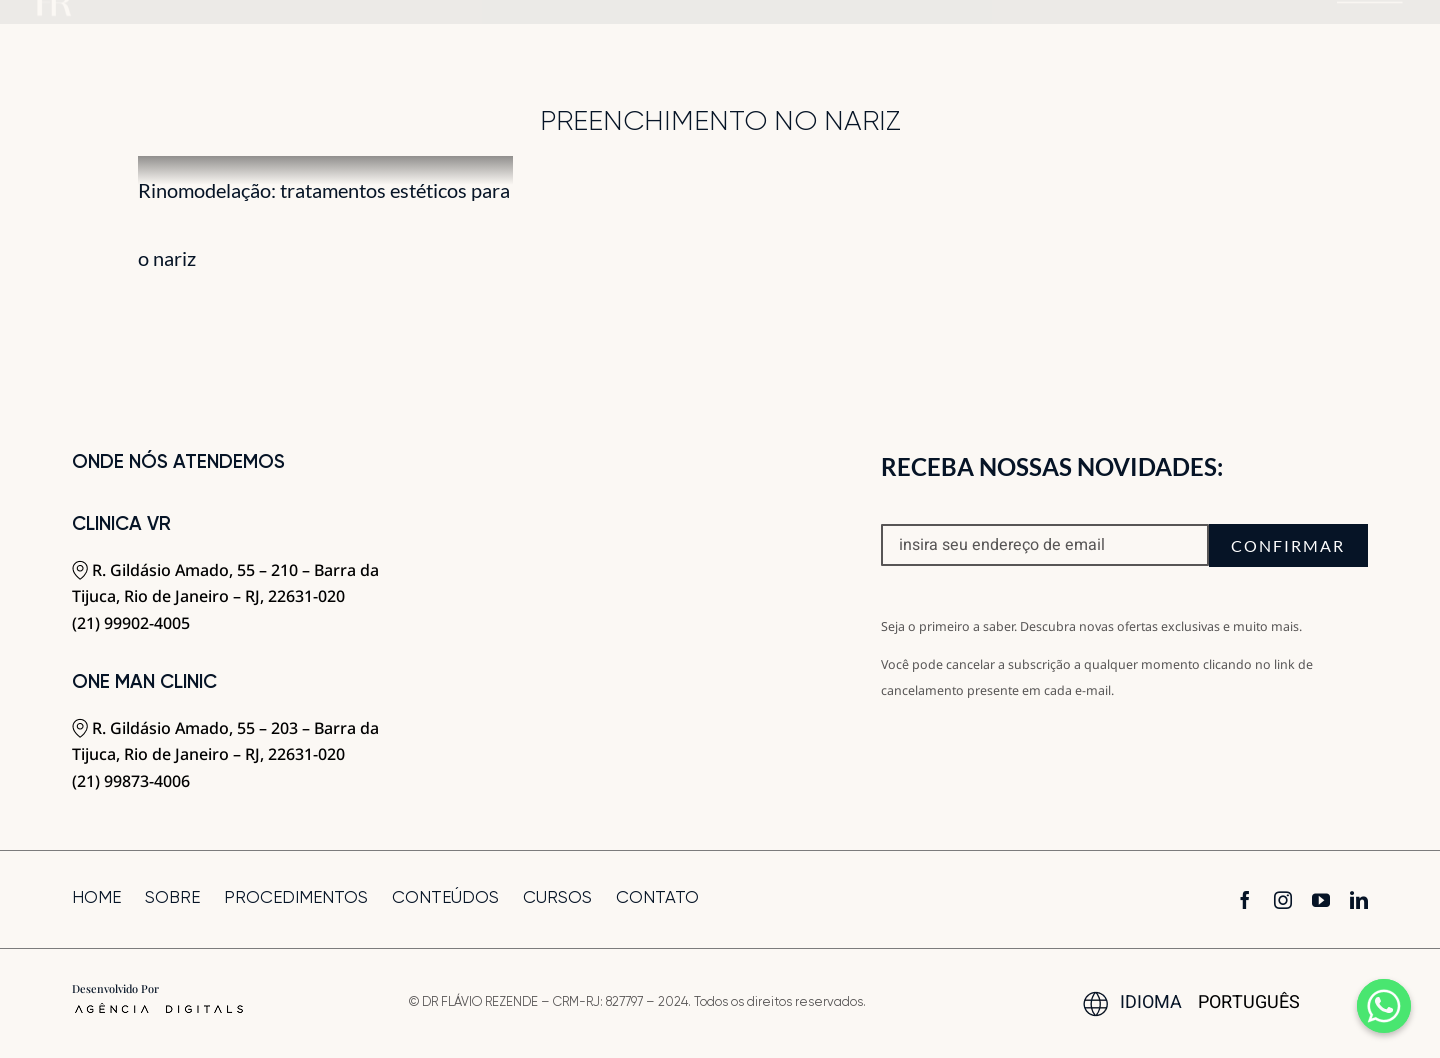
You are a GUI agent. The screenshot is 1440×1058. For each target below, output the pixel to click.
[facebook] (1245, 900)
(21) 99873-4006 (131, 781)
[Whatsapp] (1384, 1006)
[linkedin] (1359, 900)
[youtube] (1321, 900)
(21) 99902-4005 (131, 623)
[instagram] (1283, 900)
